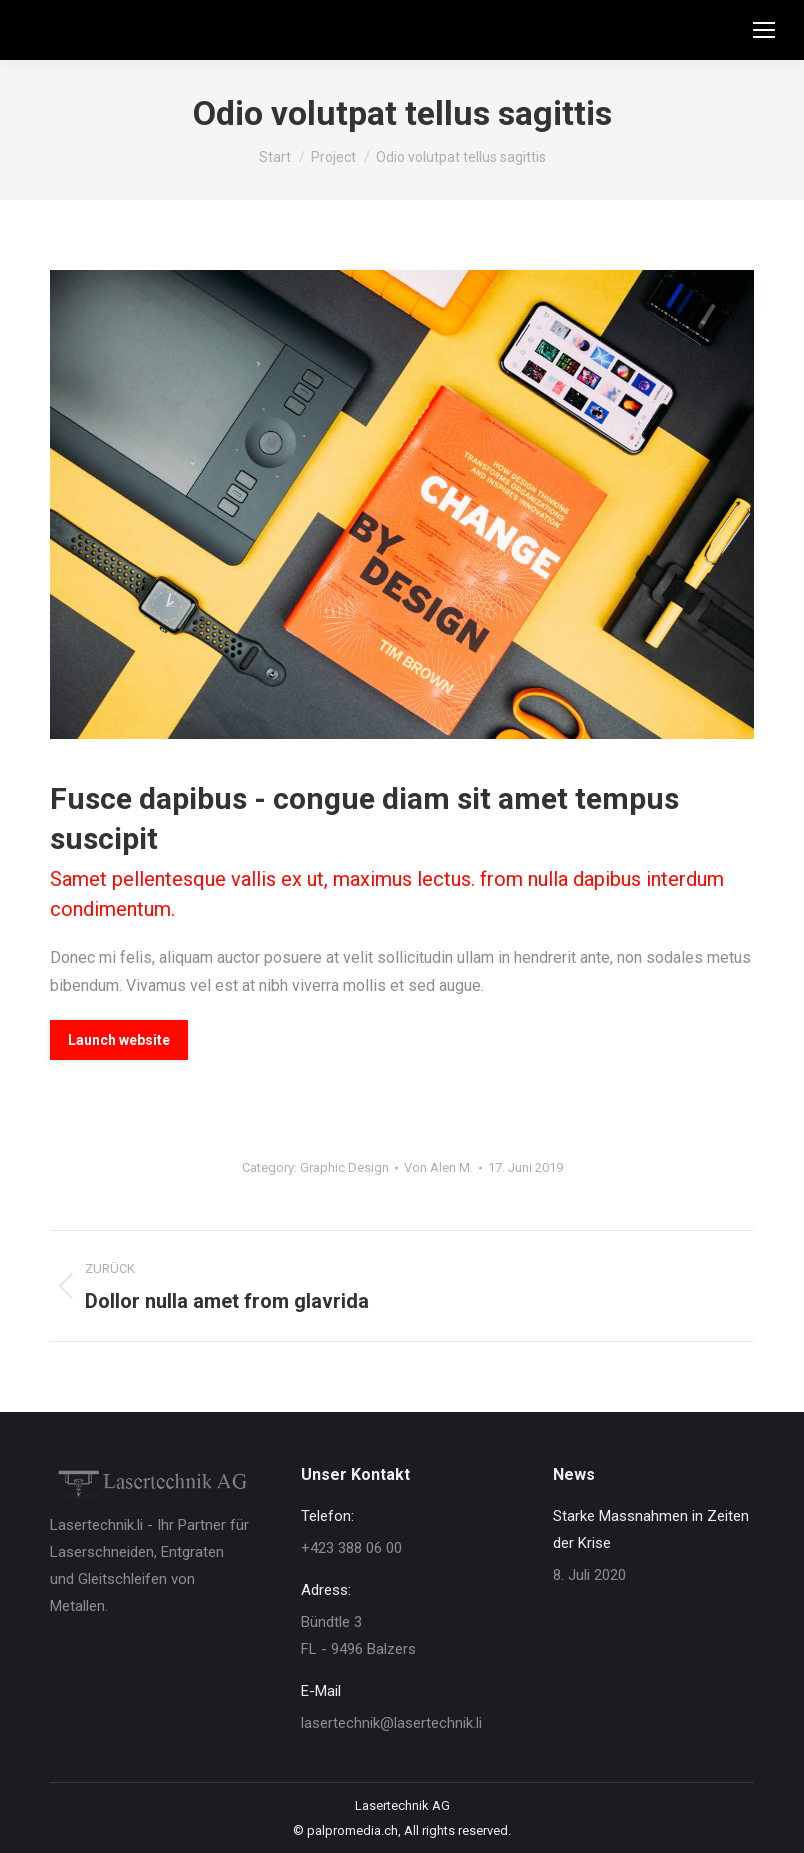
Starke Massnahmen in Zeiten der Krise (651, 1529)
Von (438, 1167)
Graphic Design (344, 1167)
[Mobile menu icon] (764, 30)
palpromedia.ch (352, 1830)
